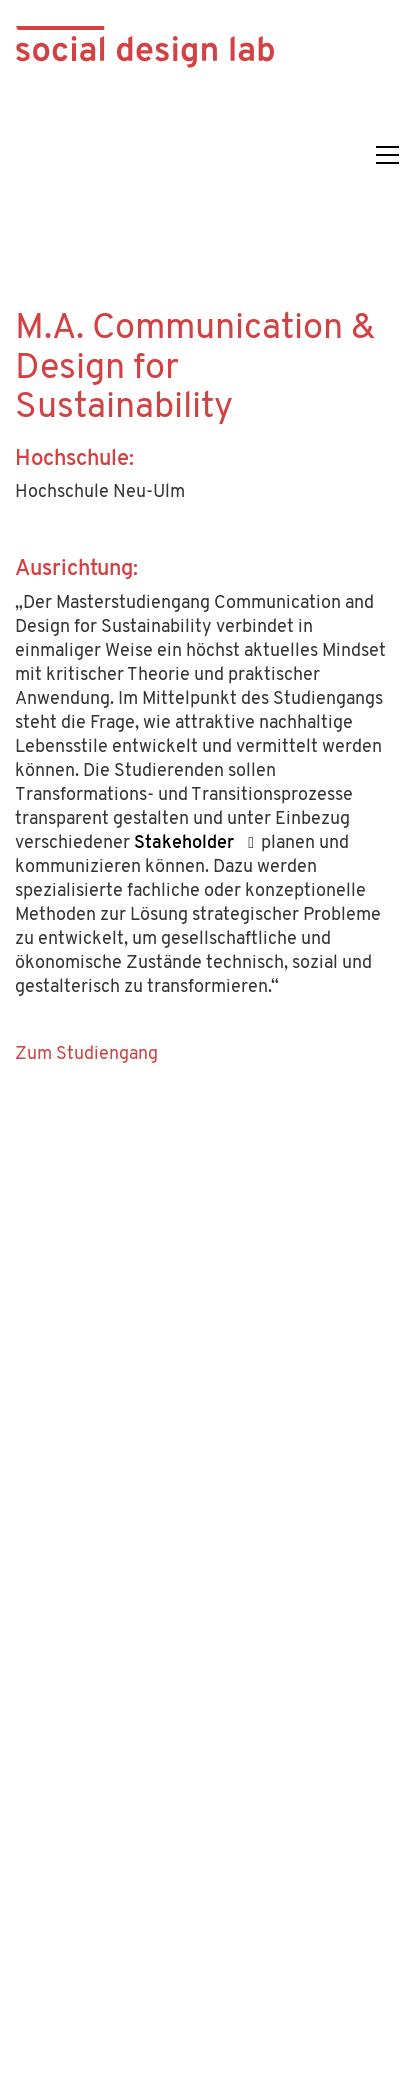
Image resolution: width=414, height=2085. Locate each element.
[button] (387, 155)
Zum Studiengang (86, 1054)
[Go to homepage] (145, 155)
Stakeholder (184, 843)
